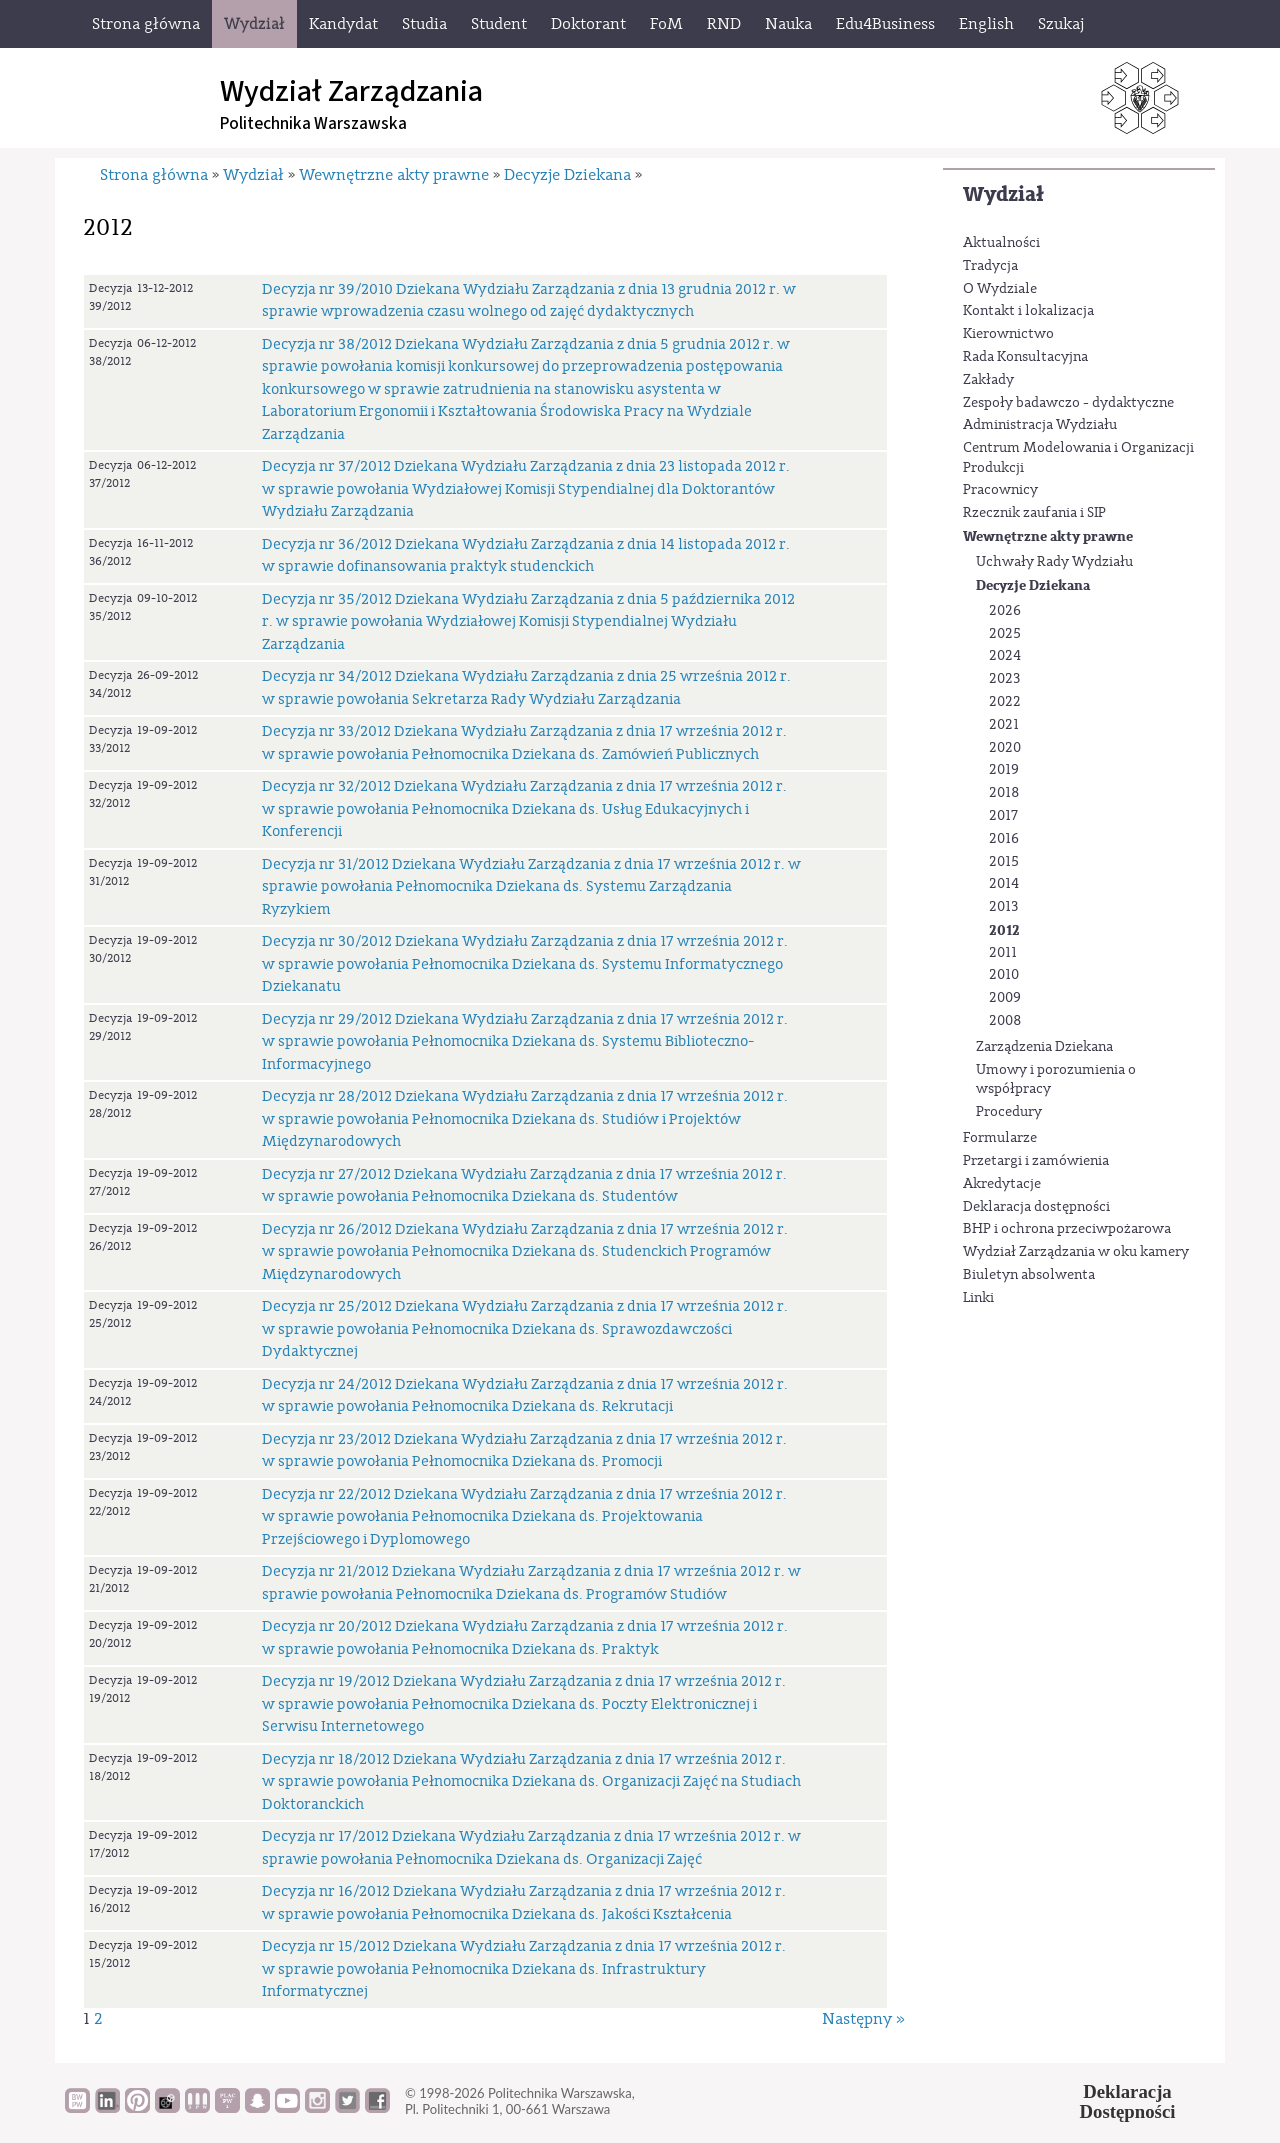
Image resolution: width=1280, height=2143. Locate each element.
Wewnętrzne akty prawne (1048, 536)
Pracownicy (1000, 490)
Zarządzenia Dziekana (1044, 1047)
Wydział (1003, 194)
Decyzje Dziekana (1033, 585)
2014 (1004, 884)
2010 (1004, 975)
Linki (978, 1298)
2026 (1005, 611)
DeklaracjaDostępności (1128, 2102)
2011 (1003, 953)
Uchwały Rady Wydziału (1054, 562)
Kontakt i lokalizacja (1028, 311)
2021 (1004, 725)
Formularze (1000, 1138)
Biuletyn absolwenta (1029, 1275)
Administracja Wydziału (1040, 425)
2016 (1004, 839)
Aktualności (1001, 243)
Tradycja (990, 266)
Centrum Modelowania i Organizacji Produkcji (1078, 458)
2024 (1005, 656)
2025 (1005, 634)
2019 (1004, 770)
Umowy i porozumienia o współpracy (1056, 1080)
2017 (1003, 816)
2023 (1004, 679)
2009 (1005, 998)
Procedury (1009, 1112)
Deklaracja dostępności (1036, 1207)
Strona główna (154, 175)
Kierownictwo (1008, 334)
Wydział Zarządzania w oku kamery (1076, 1252)
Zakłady (988, 380)
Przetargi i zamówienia (1036, 1161)
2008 (1005, 1021)
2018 (1004, 793)
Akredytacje (1002, 1184)
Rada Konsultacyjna (1025, 357)
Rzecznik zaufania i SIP (1034, 513)
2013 (1003, 907)
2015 (1004, 862)
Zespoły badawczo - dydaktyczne (1068, 403)
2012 (1004, 930)
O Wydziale (1000, 289)
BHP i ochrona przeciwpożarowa (1067, 1229)
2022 (1005, 702)
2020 (1005, 748)
